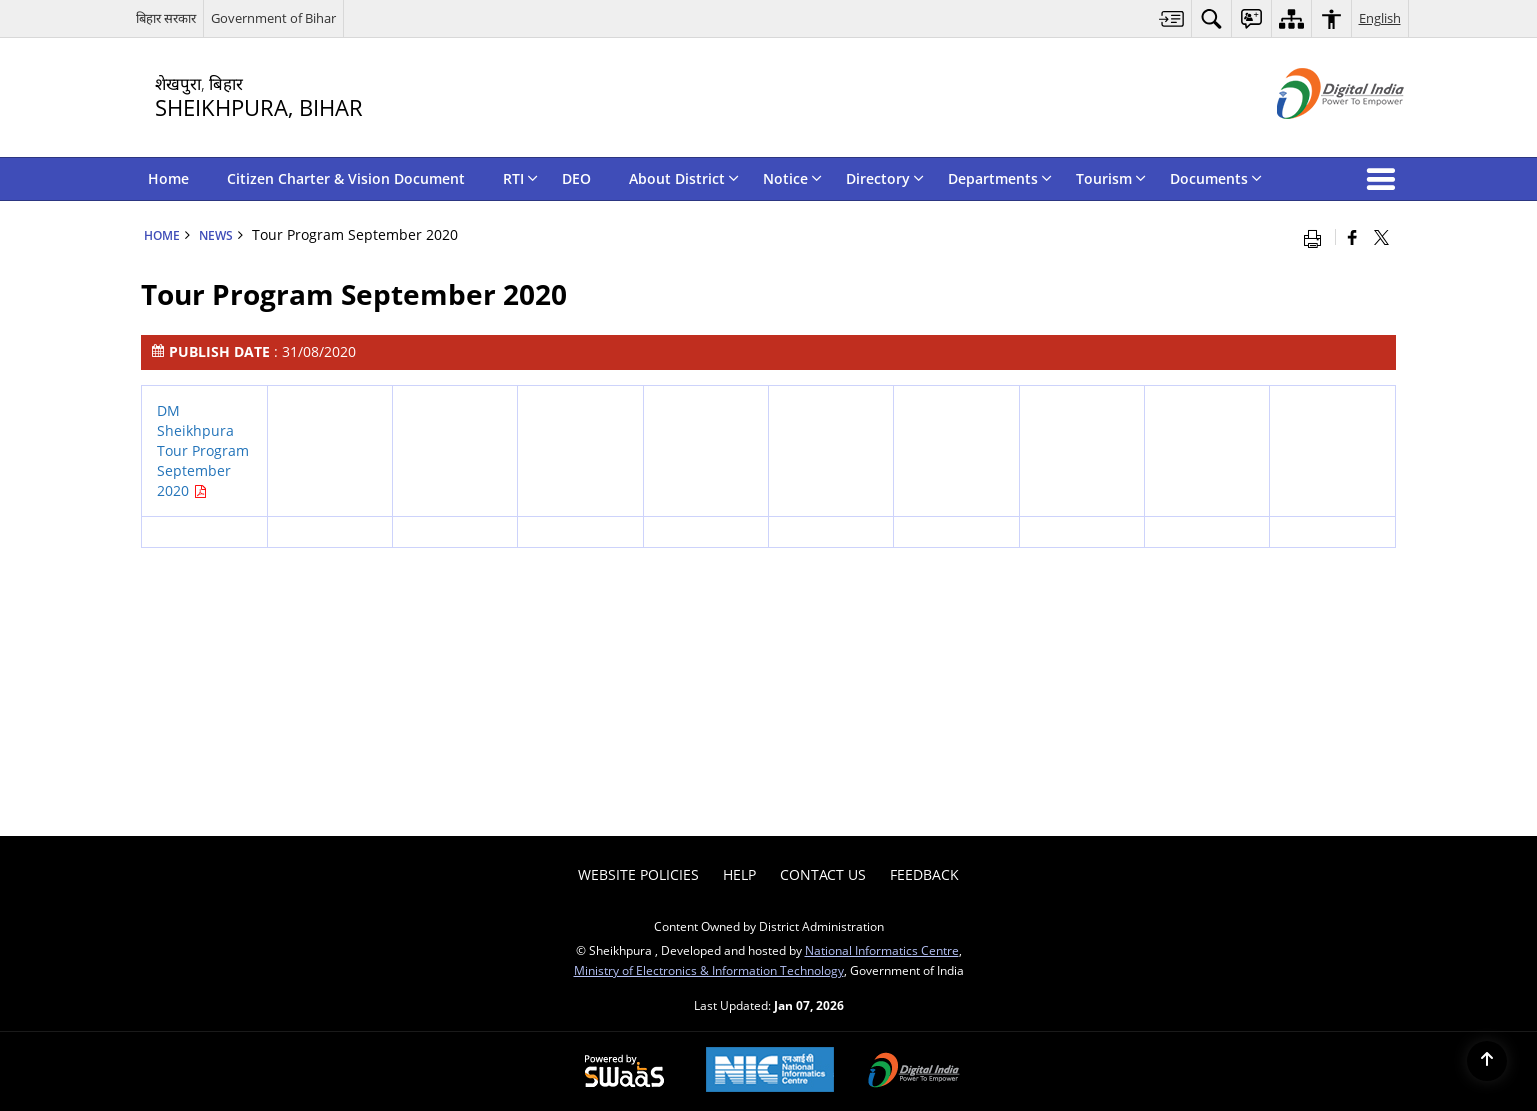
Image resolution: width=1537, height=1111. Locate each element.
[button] (1385, 179)
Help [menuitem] (739, 874)
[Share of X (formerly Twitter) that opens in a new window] (1381, 237)
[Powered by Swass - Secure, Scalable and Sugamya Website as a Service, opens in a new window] (624, 1072)
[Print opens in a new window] (1317, 237)
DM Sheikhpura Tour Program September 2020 (203, 450)
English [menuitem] (1380, 18)
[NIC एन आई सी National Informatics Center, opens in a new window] (770, 1071)
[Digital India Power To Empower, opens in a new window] (914, 1072)
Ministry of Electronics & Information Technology (709, 970)
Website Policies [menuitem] (638, 874)
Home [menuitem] (168, 178)
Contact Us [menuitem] (823, 874)
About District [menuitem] (684, 178)
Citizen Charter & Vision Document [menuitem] (346, 178)
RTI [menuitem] (520, 178)
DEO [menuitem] (576, 178)
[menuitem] (1172, 18)
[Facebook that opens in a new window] (1352, 237)
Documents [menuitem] (1216, 178)
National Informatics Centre (882, 950)
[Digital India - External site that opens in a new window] (1315, 135)
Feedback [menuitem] (924, 874)
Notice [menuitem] (792, 178)
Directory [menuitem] (885, 178)
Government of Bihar (273, 18)
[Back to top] (1487, 1061)
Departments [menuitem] (1000, 178)
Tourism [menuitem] (1111, 178)
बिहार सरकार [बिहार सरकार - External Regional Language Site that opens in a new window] (166, 18)
